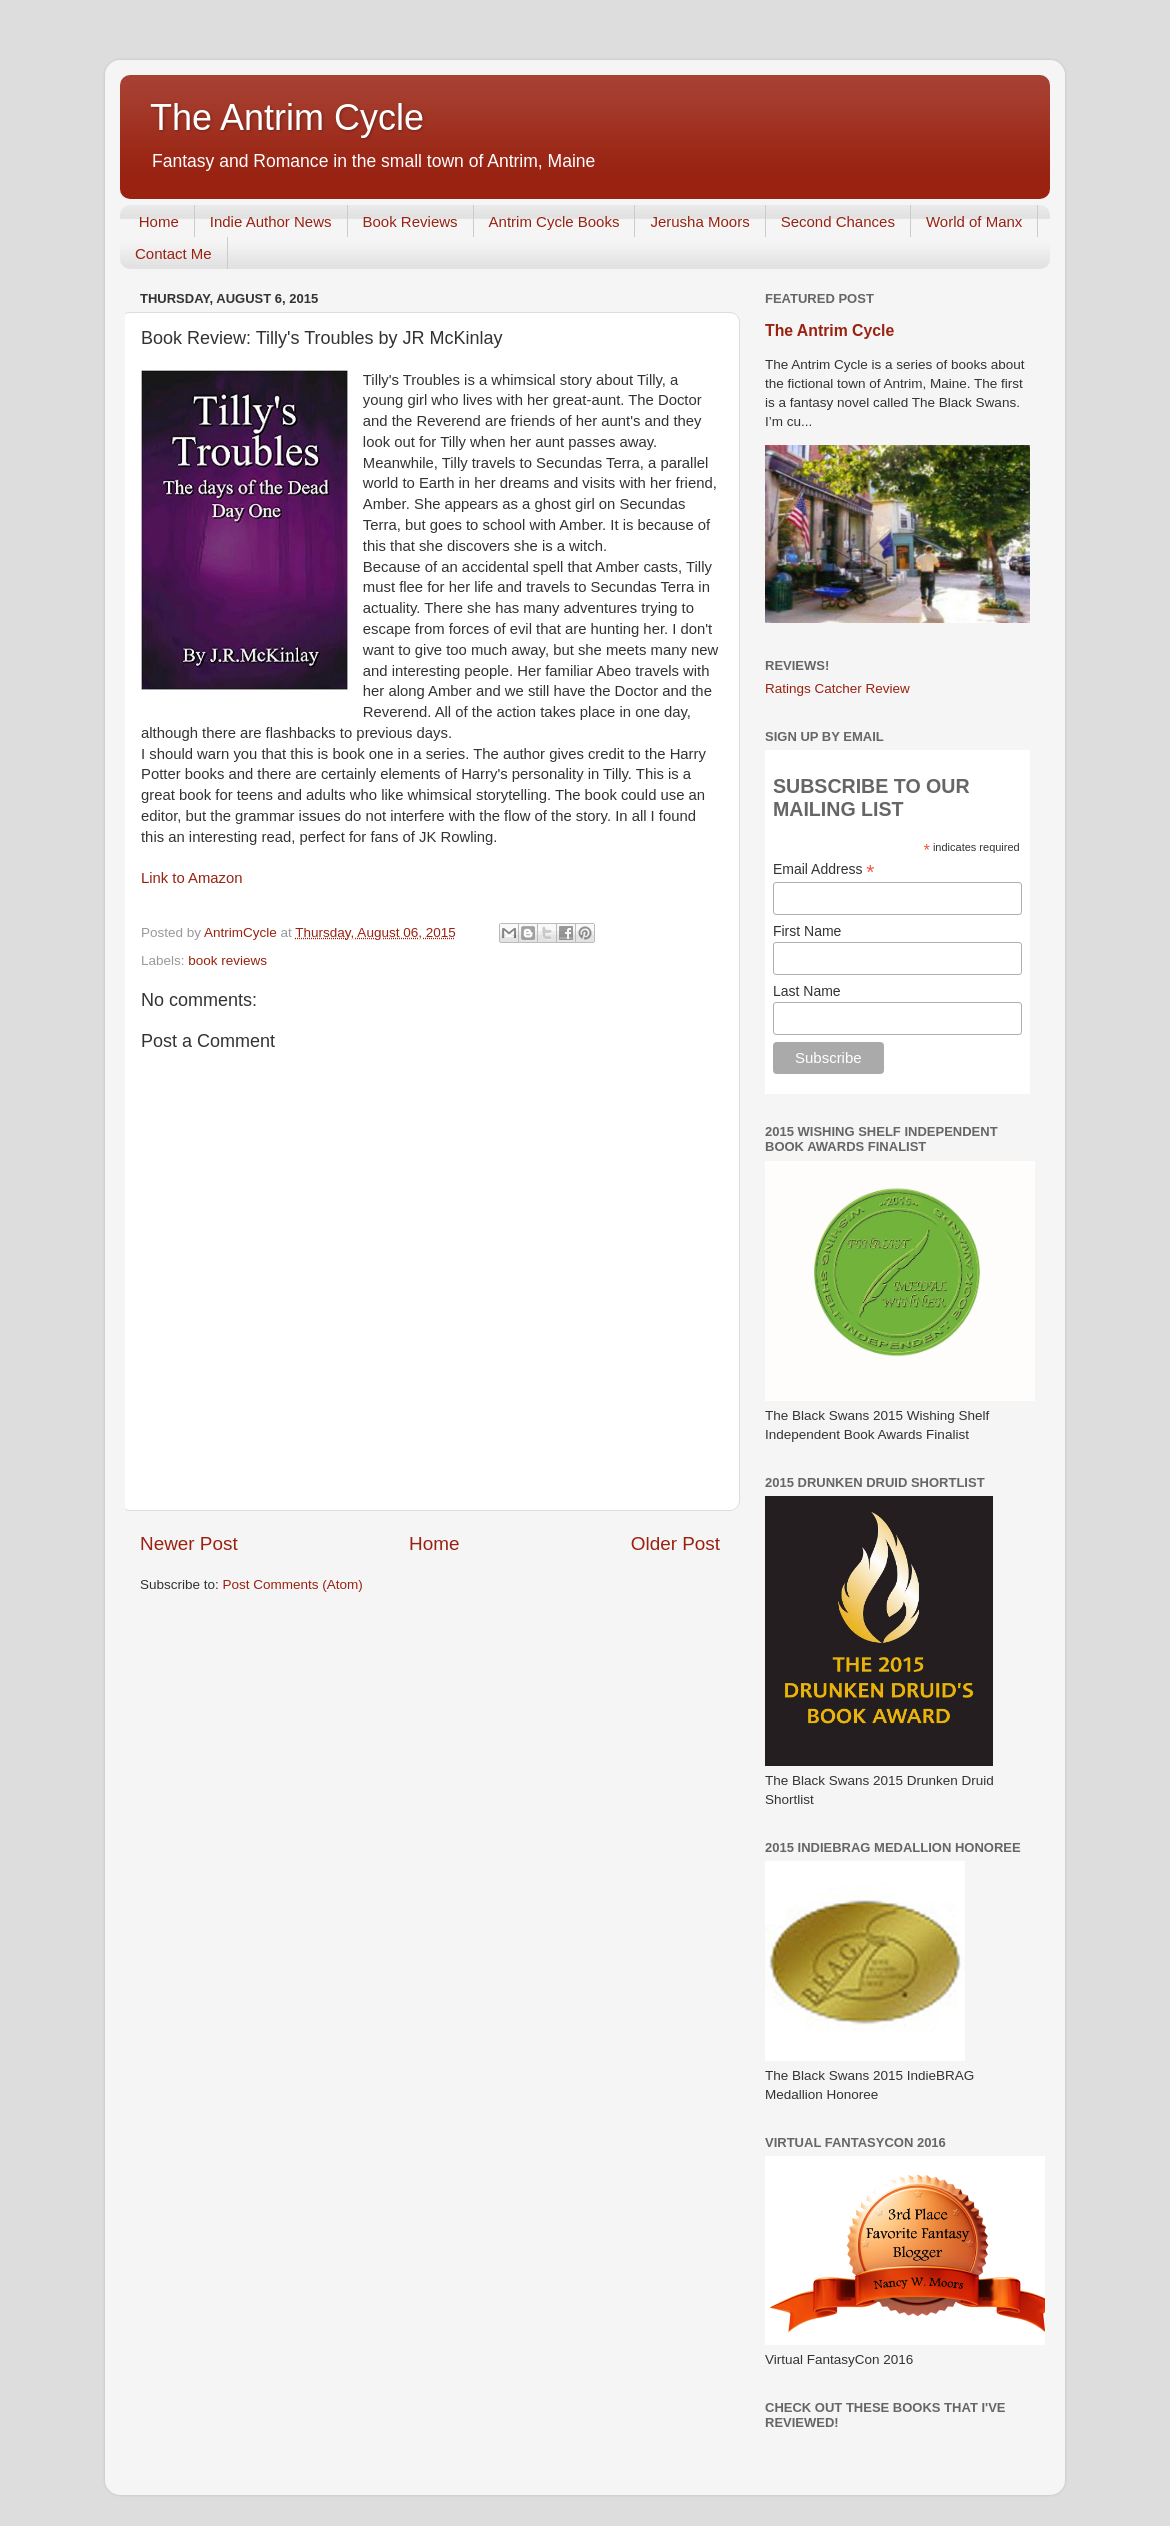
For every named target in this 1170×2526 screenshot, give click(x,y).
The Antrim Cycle (287, 117)
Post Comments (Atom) (293, 1584)
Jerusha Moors (699, 221)
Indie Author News (271, 221)
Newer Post (189, 1543)
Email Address (824, 869)
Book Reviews (410, 221)
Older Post (675, 1543)
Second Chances (838, 221)
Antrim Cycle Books (554, 221)
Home (159, 221)
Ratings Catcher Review (837, 688)
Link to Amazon (192, 878)
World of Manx (974, 221)
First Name (807, 931)
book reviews (227, 960)
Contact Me (173, 253)
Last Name (807, 991)
